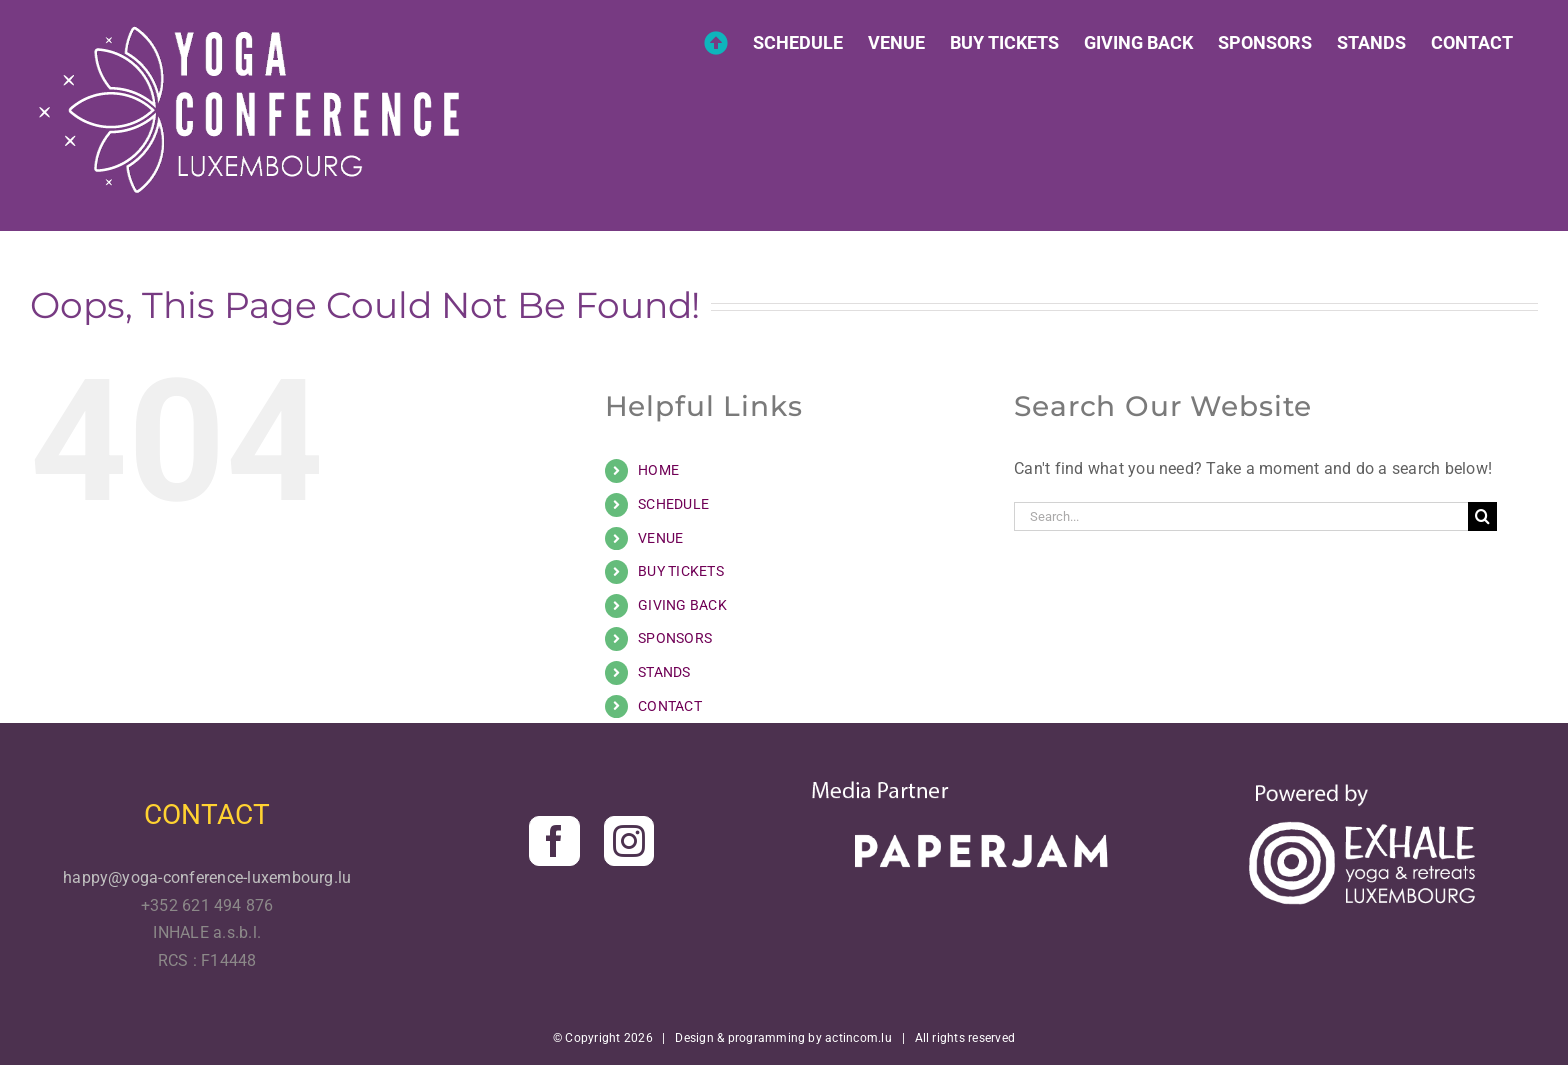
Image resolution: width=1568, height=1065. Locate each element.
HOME (658, 470)
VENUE (660, 538)
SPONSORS (675, 638)
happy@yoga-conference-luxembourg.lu (207, 877)
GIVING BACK (682, 605)
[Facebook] (554, 841)
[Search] (1482, 516)
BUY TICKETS (681, 571)
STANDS (664, 672)
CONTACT (670, 706)
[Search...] (1241, 516)
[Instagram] (629, 841)
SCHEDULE (673, 504)
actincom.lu (858, 1038)
